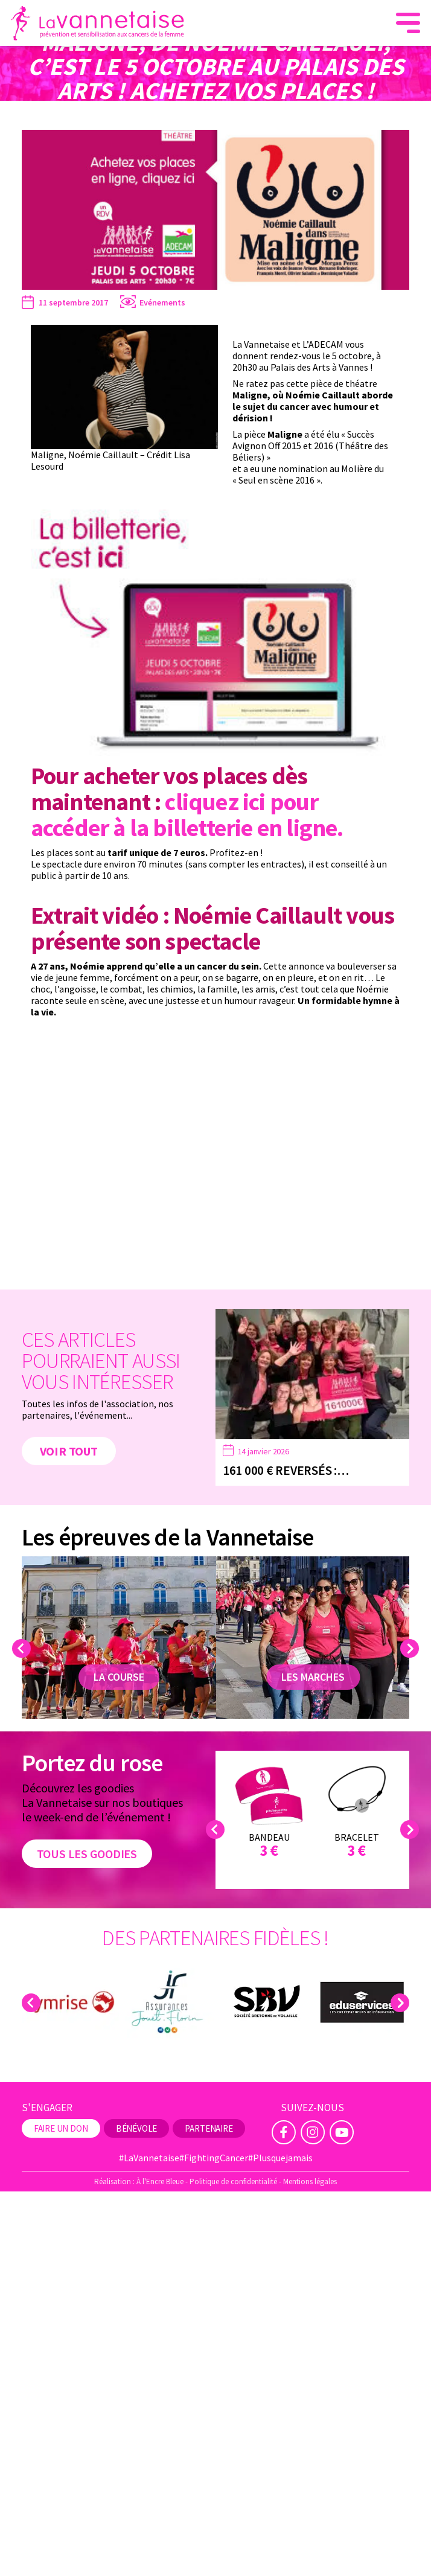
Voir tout (62, 1448)
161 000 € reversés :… (286, 1470)
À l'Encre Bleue (160, 2181)
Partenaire (208, 2128)
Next (411, 1648)
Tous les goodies (77, 1853)
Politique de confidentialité (233, 2181)
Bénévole (137, 2128)
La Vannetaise (47, 110)
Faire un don (61, 2128)
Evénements (162, 302)
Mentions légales (310, 2181)
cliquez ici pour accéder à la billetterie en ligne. (187, 815)
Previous (23, 1648)
